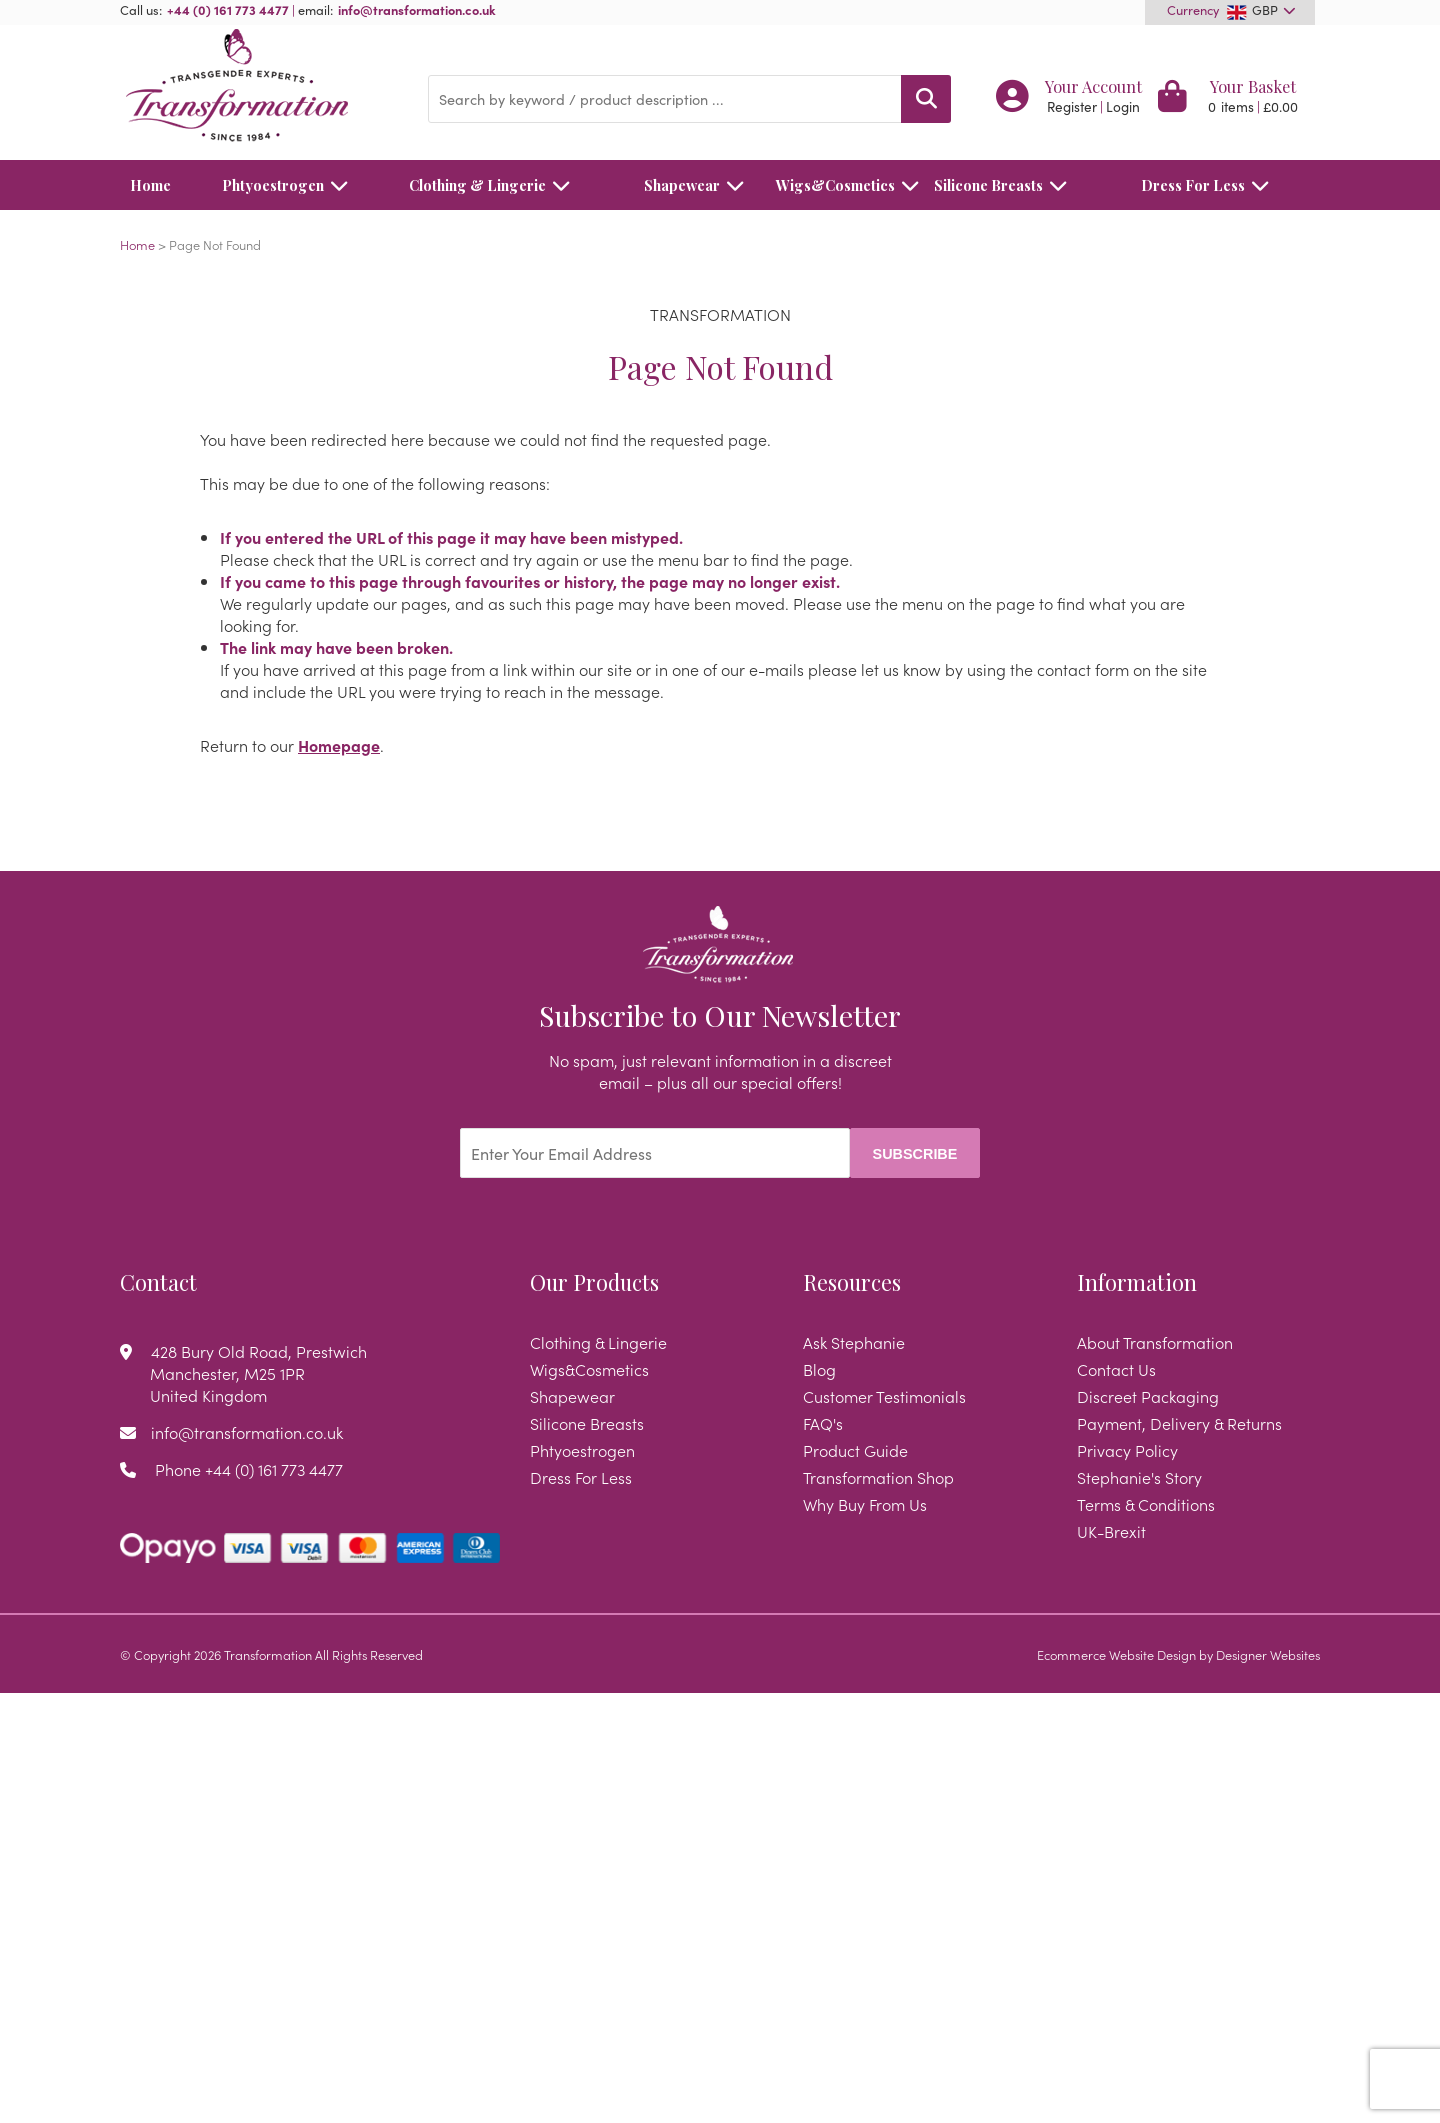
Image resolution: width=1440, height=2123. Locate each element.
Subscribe (915, 1154)
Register (1072, 106)
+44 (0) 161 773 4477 (228, 9)
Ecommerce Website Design (1116, 1654)
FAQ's (823, 1423)
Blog (819, 1369)
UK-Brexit (1111, 1531)
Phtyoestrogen (290, 185)
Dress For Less (1210, 185)
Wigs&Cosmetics (836, 185)
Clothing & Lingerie (495, 185)
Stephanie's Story (1139, 1477)
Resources (852, 1282)
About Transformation (1155, 1342)
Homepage (339, 745)
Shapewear (699, 185)
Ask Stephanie (854, 1342)
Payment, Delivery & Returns (1179, 1423)
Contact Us (1116, 1369)
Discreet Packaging (1148, 1396)
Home (150, 185)
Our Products (594, 1282)
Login (1123, 106)
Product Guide (855, 1450)
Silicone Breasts (1006, 185)
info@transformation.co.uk (417, 9)
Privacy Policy (1127, 1450)
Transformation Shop (878, 1477)
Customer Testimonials (884, 1396)
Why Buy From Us (865, 1504)
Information (1137, 1282)
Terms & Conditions (1146, 1504)
